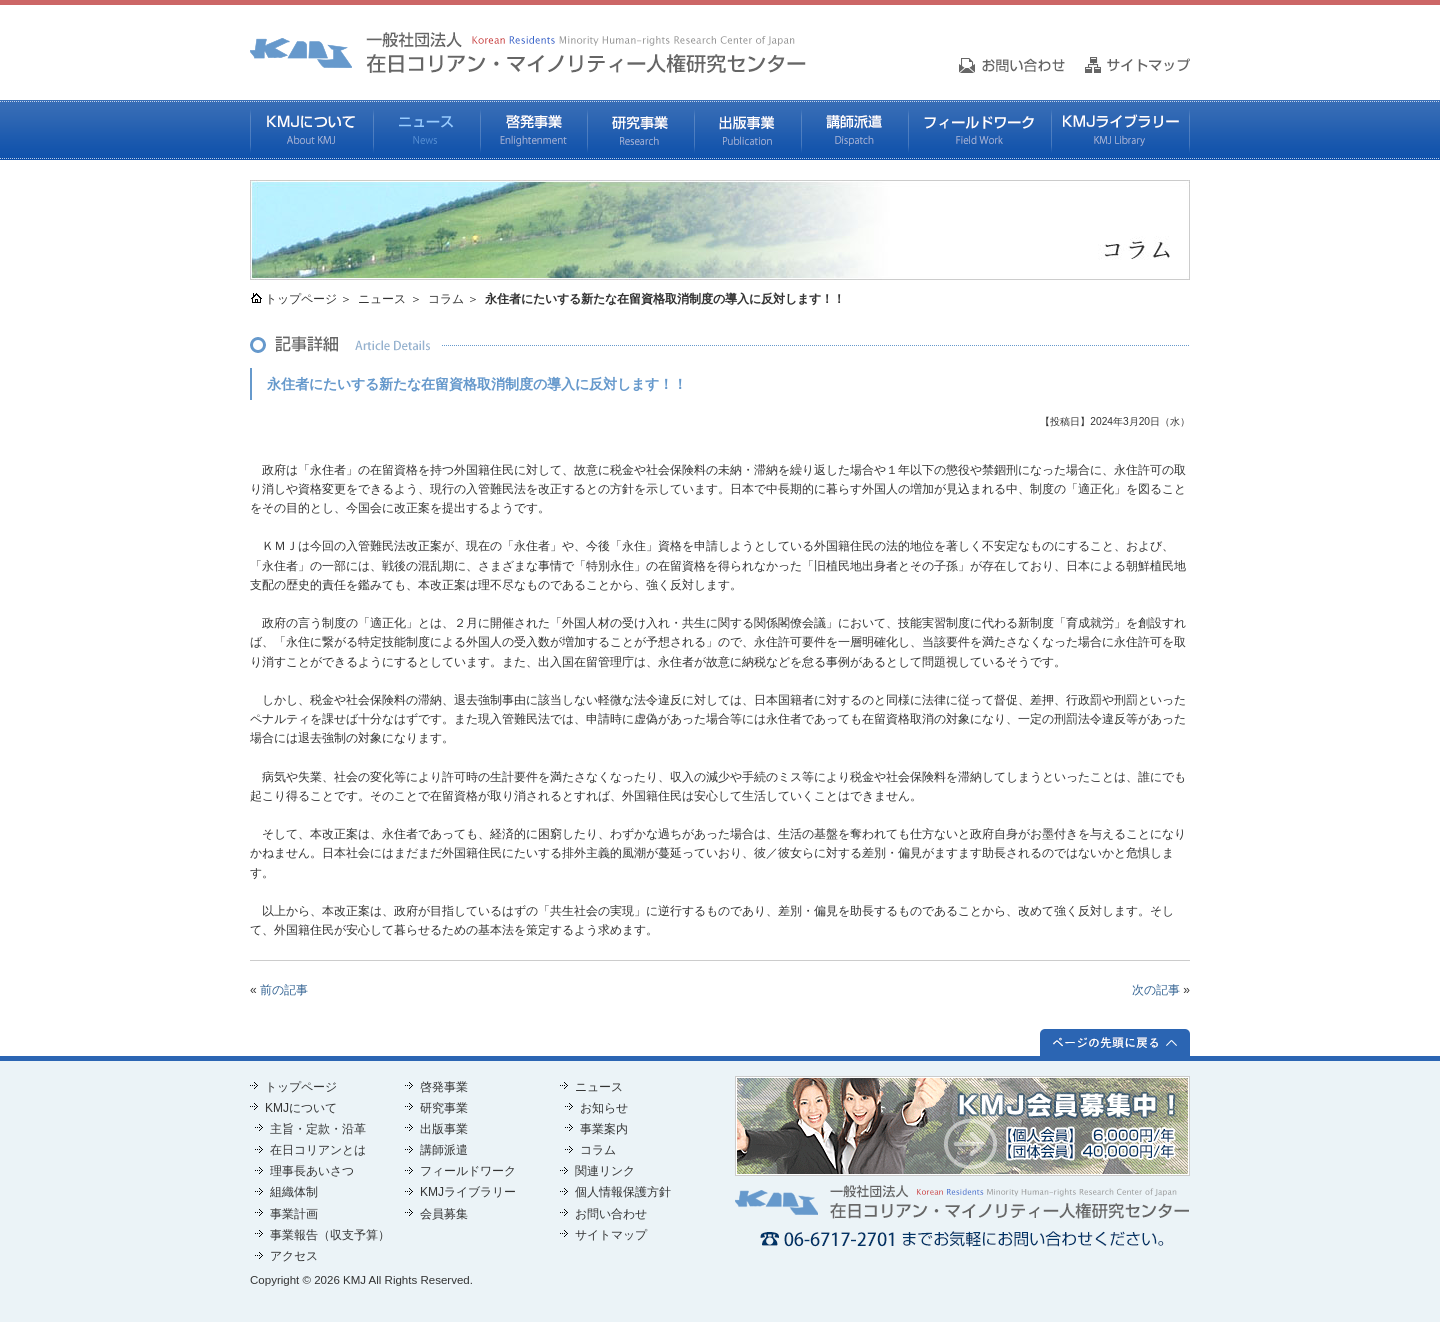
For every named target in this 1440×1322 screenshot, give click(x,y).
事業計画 (294, 1214)
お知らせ (604, 1108)
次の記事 (1156, 990)
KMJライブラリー (1120, 130)
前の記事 (284, 990)
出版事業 (747, 130)
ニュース (426, 130)
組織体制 (294, 1192)
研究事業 (640, 130)
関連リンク (605, 1171)
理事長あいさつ (312, 1171)
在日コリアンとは (318, 1150)
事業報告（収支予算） (330, 1235)
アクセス (294, 1256)
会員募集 (444, 1214)
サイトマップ (611, 1235)
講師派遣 (854, 130)
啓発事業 (533, 130)
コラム (446, 299)
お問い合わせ (611, 1214)
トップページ (301, 299)
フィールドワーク (979, 130)
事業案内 (604, 1129)
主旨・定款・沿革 (318, 1129)
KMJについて (311, 130)
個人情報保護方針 (623, 1192)
